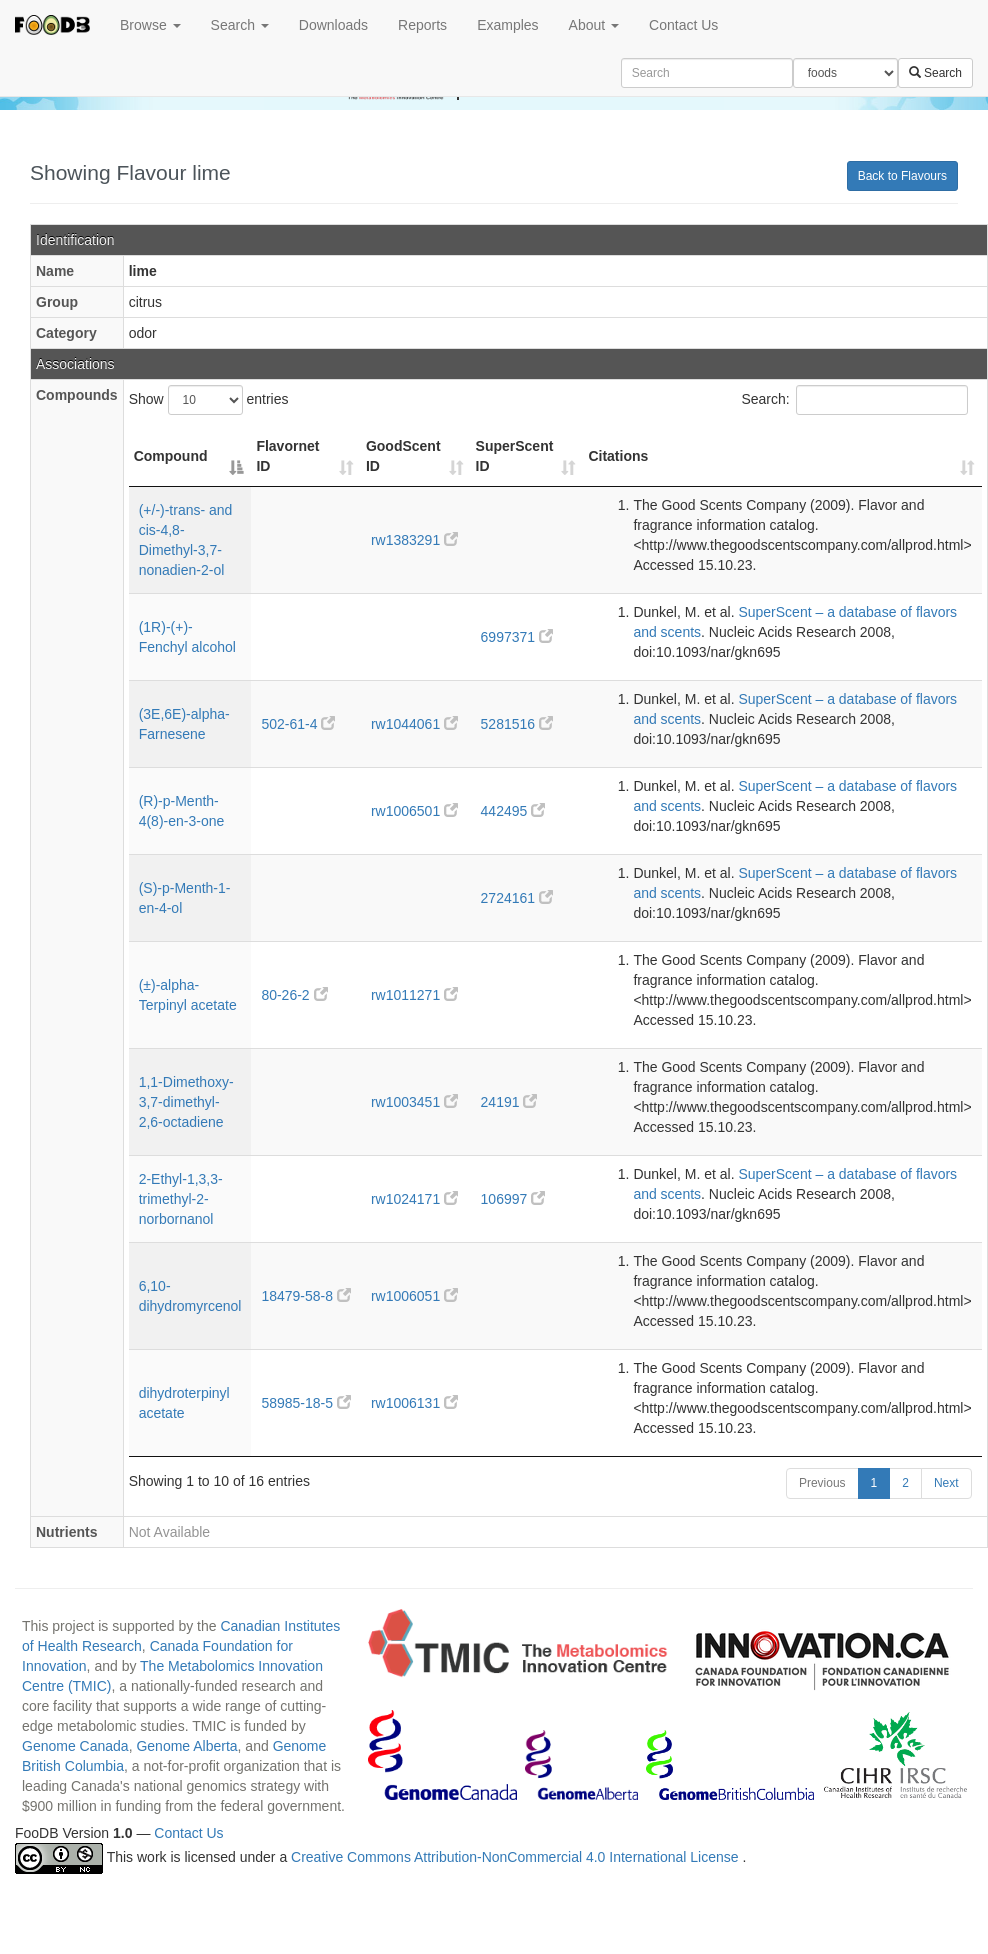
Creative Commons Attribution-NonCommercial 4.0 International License (516, 1858)
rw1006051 (414, 1296)
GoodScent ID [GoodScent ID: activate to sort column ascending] (403, 456)
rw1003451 (414, 1102)
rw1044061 (414, 724)
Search (240, 25)
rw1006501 (414, 811)
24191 (509, 1102)
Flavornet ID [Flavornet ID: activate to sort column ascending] (287, 456)
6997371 (517, 637)
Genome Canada (75, 1746)
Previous (822, 1483)
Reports (422, 25)
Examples (507, 25)
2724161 (517, 898)
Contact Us (683, 25)
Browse (150, 25)
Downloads (333, 25)
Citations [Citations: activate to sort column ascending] (618, 456)
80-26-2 (294, 995)
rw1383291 (414, 540)
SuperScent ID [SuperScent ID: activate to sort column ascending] (515, 456)
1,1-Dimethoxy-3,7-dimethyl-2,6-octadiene (186, 1102)
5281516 (517, 724)
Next (946, 1483)
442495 (513, 811)
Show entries (209, 400)
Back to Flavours (902, 176)
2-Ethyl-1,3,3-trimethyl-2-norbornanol (181, 1199)
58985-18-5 (306, 1403)
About (594, 25)
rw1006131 (414, 1403)
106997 (513, 1199)
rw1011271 (414, 995)
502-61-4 (298, 724)
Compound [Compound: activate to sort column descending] (171, 456)
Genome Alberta (186, 1746)
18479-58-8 (306, 1296)
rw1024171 (414, 1199)
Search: (854, 400)
